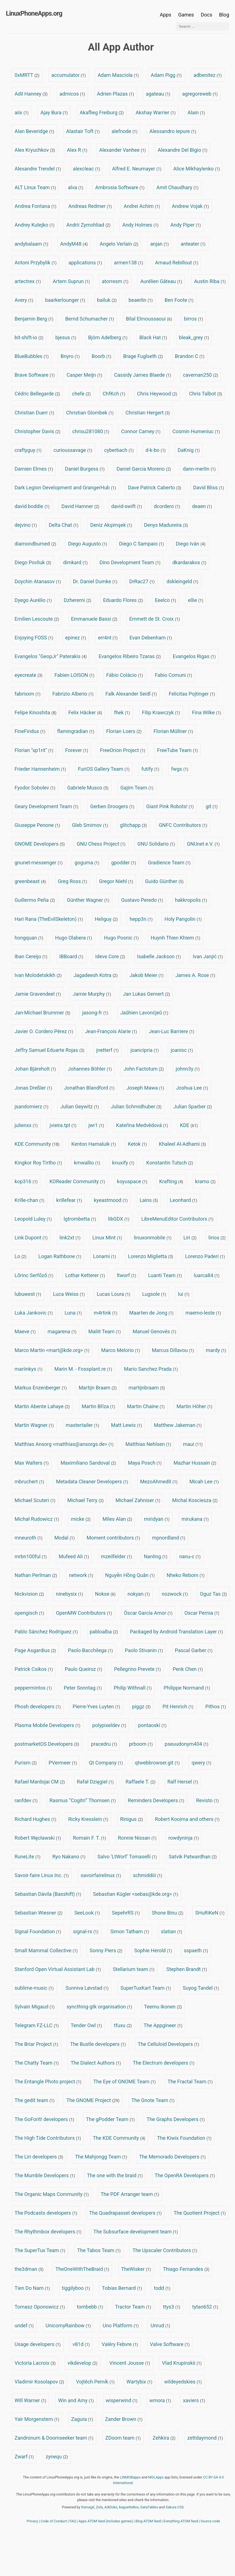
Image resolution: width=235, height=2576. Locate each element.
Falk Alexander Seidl (131, 694)
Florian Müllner (173, 731)
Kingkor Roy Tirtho (38, 1163)
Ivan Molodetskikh (38, 975)
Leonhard (183, 1200)
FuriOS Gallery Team (104, 769)
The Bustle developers (98, 2044)
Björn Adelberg (107, 337)
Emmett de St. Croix (154, 619)
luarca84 (207, 1275)
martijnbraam (146, 1388)
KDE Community (37, 1144)
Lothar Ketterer (85, 1275)
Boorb (101, 356)
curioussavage (72, 450)
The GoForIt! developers (44, 2119)
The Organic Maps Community (52, 2194)
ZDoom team (123, 2438)
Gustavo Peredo (142, 900)
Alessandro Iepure (172, 131)
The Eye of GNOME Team (124, 2081)
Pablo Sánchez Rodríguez (46, 1632)
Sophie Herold (153, 1950)
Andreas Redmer (90, 206)
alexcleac (86, 169)
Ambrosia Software (119, 187)
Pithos (215, 1706)
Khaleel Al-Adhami (182, 1144)
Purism (26, 1763)
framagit (87, 2507)
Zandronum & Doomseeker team (54, 2438)
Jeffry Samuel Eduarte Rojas (49, 1050)
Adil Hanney (31, 94)
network (81, 1575)
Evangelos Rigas (194, 656)
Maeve (25, 1331)
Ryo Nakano (68, 1856)
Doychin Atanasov (38, 581)
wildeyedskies (183, 2382)
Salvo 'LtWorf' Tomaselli (127, 1856)
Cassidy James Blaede (142, 375)
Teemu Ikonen (163, 2007)
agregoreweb (200, 94)
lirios (216, 1237)
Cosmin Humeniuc (196, 431)
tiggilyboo (76, 2288)
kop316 (26, 1181)
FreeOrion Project (122, 750)
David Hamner (80, 506)
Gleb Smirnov (90, 825)
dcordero (167, 506)
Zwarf (24, 2456)
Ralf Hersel (182, 1782)
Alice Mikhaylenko (196, 169)
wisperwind (122, 2400)
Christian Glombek (90, 413)
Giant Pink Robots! (170, 806)
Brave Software (35, 375)
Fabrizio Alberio (72, 694)
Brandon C (190, 356)
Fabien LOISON (74, 675)
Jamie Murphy (92, 994)
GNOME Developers (40, 844)
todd (162, 2288)
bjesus (65, 337)
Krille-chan (29, 1200)
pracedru (104, 1744)
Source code (210, 2521)
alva (75, 187)
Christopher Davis (37, 431)
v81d (81, 2344)
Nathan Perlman (36, 1575)
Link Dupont (31, 1237)
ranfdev (26, 1800)
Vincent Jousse (129, 2363)
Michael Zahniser (138, 1500)
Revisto (207, 1800)
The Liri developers (39, 2157)
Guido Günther (164, 881)
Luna (73, 1313)
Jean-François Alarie (111, 1031)
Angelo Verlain (119, 244)
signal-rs (85, 1931)
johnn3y (188, 1069)
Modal (64, 1538)
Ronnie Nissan (137, 1838)
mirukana (195, 1519)
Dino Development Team (130, 562)
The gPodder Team (110, 2119)
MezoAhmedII (159, 1481)
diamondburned (35, 544)
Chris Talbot (205, 394)
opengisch (29, 1613)
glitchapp (133, 825)
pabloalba (104, 1632)
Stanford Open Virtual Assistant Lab (58, 1969)
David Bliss (208, 487)
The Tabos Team (99, 2250)
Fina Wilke (206, 712)
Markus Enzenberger (41, 1388)
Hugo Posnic (121, 938)
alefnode (124, 131)
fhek (122, 712)
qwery (202, 1763)
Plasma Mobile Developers (47, 1725)
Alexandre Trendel (38, 169)
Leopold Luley (33, 1219)
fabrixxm (28, 694)
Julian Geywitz (79, 1106)
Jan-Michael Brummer (42, 1013)
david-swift (126, 506)
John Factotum (144, 1069)
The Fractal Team (190, 2081)
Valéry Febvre (120, 2344)
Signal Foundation (38, 1931)
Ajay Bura (54, 112)
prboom (141, 1744)
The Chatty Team (37, 2063)
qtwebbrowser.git (157, 1763)
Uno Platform (121, 2325)
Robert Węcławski (38, 1838)
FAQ (73, 2521)
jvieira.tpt (63, 1125)
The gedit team (35, 2100)
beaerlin (140, 300)
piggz (141, 1706)
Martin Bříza (98, 1406)
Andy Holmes (140, 225)
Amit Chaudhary (177, 187)
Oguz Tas (213, 1594)
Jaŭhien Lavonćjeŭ (144, 1013)
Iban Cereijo (31, 956)
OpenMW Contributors (84, 1613)
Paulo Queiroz (83, 1669)
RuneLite (28, 1856)
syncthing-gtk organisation (99, 2007)
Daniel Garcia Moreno (144, 469)
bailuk (107, 300)
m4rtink (105, 1313)
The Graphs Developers (176, 2119)
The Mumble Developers (45, 2175)
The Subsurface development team (135, 2232)
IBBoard (71, 956)
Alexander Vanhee (122, 150)
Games (186, 15)
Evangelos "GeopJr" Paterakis (51, 656)
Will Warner (30, 2400)
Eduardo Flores (123, 600)
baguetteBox (129, 2507)
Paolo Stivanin (144, 1650)
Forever (76, 750)
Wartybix (139, 2382)
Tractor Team (133, 2307)
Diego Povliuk (33, 562)
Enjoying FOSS (34, 638)
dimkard (75, 562)
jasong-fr (95, 1013)
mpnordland (168, 1538)
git (212, 806)
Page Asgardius (35, 1650)
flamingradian (75, 731)
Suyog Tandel (201, 1988)
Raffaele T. (141, 1782)
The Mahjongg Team (101, 2157)
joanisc (182, 1050)
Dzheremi (77, 600)
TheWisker (136, 2269)
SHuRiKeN (210, 1913)
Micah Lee (204, 1481)
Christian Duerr (34, 413)
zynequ (57, 2456)
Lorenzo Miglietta (150, 1256)
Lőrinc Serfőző (34, 1275)
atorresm (115, 281)
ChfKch (114, 394)
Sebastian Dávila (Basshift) (48, 1894)
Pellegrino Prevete (137, 1669)
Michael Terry (85, 1500)
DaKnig (189, 450)
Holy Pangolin (183, 919)
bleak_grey (194, 337)
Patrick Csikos (34, 1669)
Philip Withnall (133, 1688)
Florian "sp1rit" (34, 750)
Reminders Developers (156, 1800)
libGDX (119, 1219)
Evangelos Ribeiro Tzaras (130, 656)
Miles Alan (117, 1519)
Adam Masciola (118, 75)
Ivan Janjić (208, 956)
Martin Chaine (146, 1406)
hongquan (29, 938)
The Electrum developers (163, 2063)
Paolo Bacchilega (90, 1650)
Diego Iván (190, 544)
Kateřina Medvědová (142, 1125)
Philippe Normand (187, 1688)
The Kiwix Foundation (184, 2138)
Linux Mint (107, 1237)
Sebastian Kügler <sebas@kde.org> (135, 1894)
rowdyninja (183, 1838)
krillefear (69, 1200)
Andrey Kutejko (35, 225)
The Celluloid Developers (168, 2044)
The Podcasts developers (46, 2213)
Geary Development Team (46, 806)
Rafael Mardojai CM (40, 1782)
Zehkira (164, 2438)
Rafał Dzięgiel (95, 1782)
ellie (195, 600)
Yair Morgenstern (37, 2419)
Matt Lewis (126, 1425)
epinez (75, 638)
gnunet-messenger (39, 862)
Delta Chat (63, 525)
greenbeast (30, 881)
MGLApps (156, 2477)
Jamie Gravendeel (38, 994)
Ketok (137, 1144)
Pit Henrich (178, 1706)
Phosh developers (38, 1706)
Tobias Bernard (122, 2288)
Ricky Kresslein (88, 1819)
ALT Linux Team (35, 187)
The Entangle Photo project (48, 2081)
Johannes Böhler (90, 1069)
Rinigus (131, 1819)
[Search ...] (202, 26)
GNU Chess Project (101, 844)
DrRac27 (142, 581)
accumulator (68, 75)
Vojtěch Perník (95, 2382)
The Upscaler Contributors (164, 2250)
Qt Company (106, 1763)
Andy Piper (185, 225)
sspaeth (196, 1950)
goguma (86, 862)
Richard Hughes (35, 1819)
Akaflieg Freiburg (102, 112)
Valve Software (170, 2344)
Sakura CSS (175, 2507)
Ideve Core (110, 956)
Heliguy (106, 919)
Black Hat (153, 337)
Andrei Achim (142, 206)
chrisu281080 (90, 431)
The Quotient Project (200, 2213)
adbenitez (208, 75)
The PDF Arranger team (130, 2194)
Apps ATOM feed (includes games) (106, 2521)
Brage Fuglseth (143, 356)
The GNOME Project (92, 2100)
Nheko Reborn (186, 1575)
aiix (22, 112)
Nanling (155, 1556)
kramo (205, 1181)
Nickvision (29, 1594)
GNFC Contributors (183, 825)
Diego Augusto (87, 544)
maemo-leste (203, 1313)
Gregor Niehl (116, 881)
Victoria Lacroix (35, 2363)
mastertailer (82, 1425)
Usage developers (38, 2344)
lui (183, 1294)
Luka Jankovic (34, 1313)
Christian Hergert (148, 413)
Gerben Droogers (112, 806)
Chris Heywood (157, 394)
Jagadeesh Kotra (96, 975)
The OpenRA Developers (185, 2175)
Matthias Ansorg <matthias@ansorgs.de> (64, 1444)
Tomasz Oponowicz (40, 2307)
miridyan (157, 1519)
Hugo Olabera (73, 938)
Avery (24, 300)
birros (193, 319)
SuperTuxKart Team (146, 1988)
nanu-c (190, 1556)
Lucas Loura (113, 1294)
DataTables (149, 2507)
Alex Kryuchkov (35, 150)
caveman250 (200, 375)
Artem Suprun (71, 281)
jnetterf (107, 1050)
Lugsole (154, 1294)
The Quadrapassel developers (125, 2213)
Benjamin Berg (34, 319)
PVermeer (63, 1763)
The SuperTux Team (40, 2250)
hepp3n (141, 919)
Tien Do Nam (32, 2288)
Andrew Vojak (190, 206)
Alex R (77, 150)
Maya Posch (145, 1463)
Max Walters (32, 1463)
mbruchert (29, 1481)
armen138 (128, 262)
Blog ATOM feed (148, 2521)
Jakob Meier (146, 975)
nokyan (139, 1594)
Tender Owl (86, 2025)
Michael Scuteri (35, 1500)
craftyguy (28, 450)
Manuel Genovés (154, 1331)
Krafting (171, 1181)
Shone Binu (167, 1913)
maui (193, 1444)
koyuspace (132, 1181)
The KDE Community (119, 2138)
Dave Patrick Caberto (154, 487)
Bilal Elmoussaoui (149, 319)
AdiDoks (111, 2507)
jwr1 (96, 1125)
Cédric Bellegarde (37, 394)
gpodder (123, 862)
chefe (81, 394)
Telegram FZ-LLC (37, 2025)
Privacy (32, 2521)
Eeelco (165, 600)
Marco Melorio (120, 1350)
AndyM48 (74, 244)
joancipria (144, 1050)
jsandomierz (31, 1106)
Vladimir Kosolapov (39, 2382)
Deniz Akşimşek (111, 525)
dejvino (26, 525)
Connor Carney (141, 431)
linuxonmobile (152, 1237)
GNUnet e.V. (203, 844)
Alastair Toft (83, 131)
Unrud (160, 2325)
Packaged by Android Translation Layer (176, 1632)
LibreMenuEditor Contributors (177, 1219)
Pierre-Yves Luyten (96, 1706)
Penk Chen (188, 1669)
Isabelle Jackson (159, 956)
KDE (189, 1125)
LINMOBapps (130, 2477)
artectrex (28, 281)
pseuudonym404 (186, 1744)
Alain (196, 112)
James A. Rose (195, 975)
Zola (99, 2507)
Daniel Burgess (85, 469)
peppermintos (33, 1688)
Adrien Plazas (115, 94)
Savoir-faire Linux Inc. (42, 1875)
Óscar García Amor (148, 1613)
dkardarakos (189, 562)
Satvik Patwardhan (193, 1856)
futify (150, 769)
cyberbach (118, 450)
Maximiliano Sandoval (88, 1463)
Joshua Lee (192, 1088)
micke (81, 1519)
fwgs (180, 769)
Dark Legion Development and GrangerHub (65, 487)
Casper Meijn (84, 375)
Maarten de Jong (151, 1313)
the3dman (29, 2269)
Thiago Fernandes (186, 2269)
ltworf (126, 1275)
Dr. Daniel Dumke (95, 581)
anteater (193, 244)
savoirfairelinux (101, 1875)
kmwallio (87, 1163)
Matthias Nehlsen (148, 1444)
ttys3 (171, 2307)
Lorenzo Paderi (205, 1256)
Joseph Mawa (145, 1088)
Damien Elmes (34, 469)
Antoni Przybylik (36, 262)
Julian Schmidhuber (136, 1106)
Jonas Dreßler (33, 1088)
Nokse (105, 1594)
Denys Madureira (166, 525)
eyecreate (29, 675)
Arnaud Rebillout (176, 262)
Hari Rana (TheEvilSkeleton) (49, 919)
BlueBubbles (32, 356)
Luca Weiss (69, 1294)
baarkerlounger (65, 300)
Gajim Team (136, 788)
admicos (72, 94)
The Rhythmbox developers (48, 2232)
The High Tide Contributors (48, 2138)
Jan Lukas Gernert (146, 994)
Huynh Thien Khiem (176, 938)
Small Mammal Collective (46, 1950)
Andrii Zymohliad (88, 225)
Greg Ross (72, 881)
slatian (171, 1931)
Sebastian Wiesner (38, 1913)
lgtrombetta (80, 1219)
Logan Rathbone (59, 1256)
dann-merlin (199, 469)
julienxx (26, 1125)
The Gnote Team (153, 2100)
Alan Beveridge (34, 131)
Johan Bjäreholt (35, 1069)
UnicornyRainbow (68, 2325)
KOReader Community (77, 1181)
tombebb (90, 2307)
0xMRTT (27, 75)
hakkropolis (191, 900)
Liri (189, 1237)
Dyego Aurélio (33, 600)
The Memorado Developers (172, 2157)
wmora (160, 2400)
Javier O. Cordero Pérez (44, 1031)
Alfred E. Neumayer (136, 169)
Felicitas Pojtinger (192, 694)
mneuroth (29, 1538)
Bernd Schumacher (89, 319)
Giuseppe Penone (37, 825)
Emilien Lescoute (37, 619)
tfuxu (122, 2025)
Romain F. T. (89, 1838)
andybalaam (31, 244)
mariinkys (29, 1369)
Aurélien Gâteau (161, 281)
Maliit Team (104, 1331)
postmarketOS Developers (47, 1744)
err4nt (108, 638)
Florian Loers (124, 731)
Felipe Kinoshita (36, 712)
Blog (224, 15)
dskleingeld (182, 581)
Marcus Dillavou (173, 1350)
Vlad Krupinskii (182, 2363)
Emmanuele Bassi (94, 619)
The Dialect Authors (95, 2063)
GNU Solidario (156, 844)
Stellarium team (133, 1969)
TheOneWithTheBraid (82, 2269)
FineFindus (30, 731)
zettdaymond (205, 2438)
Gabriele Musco (88, 788)
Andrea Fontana (35, 206)
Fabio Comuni (173, 675)
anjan (159, 244)
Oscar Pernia (201, 1613)
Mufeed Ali (74, 1556)
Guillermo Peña (35, 900)
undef (24, 2325)
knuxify (123, 1163)
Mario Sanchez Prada (151, 1369)
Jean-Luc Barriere (171, 1031)
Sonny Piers (106, 1950)
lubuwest (28, 1294)
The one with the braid (115, 2175)
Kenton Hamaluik (93, 1144)
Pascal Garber (194, 1650)
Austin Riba (209, 281)
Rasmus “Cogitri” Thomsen (83, 1800)
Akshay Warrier (156, 112)
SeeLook (87, 1913)
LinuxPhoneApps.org (34, 13)
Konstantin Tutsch (169, 1163)
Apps (165, 15)
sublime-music (34, 1988)
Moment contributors (113, 1538)
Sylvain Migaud (35, 2007)
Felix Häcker (85, 712)
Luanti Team (165, 1275)
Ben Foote (178, 300)
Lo (20, 1256)
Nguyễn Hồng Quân (130, 1575)
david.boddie (32, 506)
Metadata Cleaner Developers (92, 1481)
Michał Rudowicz (37, 1519)
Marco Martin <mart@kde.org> (52, 1350)
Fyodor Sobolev (35, 788)
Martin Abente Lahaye (42, 1406)
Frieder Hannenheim (40, 769)
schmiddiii (147, 1875)
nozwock (175, 1594)
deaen (202, 506)
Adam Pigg (166, 75)
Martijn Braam (98, 1388)
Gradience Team (169, 862)
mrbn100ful (31, 1556)
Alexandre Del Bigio (182, 150)
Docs (207, 15)
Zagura (82, 2419)
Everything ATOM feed (180, 2521)
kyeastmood (111, 1200)
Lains (149, 1200)
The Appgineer (163, 2025)
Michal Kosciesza (195, 1500)
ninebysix (69, 1594)
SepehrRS (126, 1913)
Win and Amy (76, 2400)
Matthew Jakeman (178, 1425)
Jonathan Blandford (89, 1088)
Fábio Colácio (124, 675)
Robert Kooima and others (187, 1819)
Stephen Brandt (186, 1969)
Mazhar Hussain (194, 1463)
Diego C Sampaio (141, 544)
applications (85, 262)
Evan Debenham (151, 638)
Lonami (104, 1256)
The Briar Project (36, 2044)
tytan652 (205, 2307)
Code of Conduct (54, 2521)
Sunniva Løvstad (87, 1988)
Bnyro (70, 356)
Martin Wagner (34, 1425)
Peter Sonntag (83, 1688)
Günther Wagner (88, 900)
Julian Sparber (192, 1106)
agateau (158, 94)
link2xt (70, 1237)
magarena (62, 1331)
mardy (216, 1350)
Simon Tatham (129, 1931)
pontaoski (152, 1725)
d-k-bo (155, 450)
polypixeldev (109, 1725)
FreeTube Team (177, 750)
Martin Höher (194, 1406)
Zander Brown (123, 2419)
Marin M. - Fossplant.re (83, 1369)
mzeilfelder (116, 1556)
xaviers (194, 2400)
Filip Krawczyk (161, 712)
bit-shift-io (29, 337)
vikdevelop (82, 2363)
